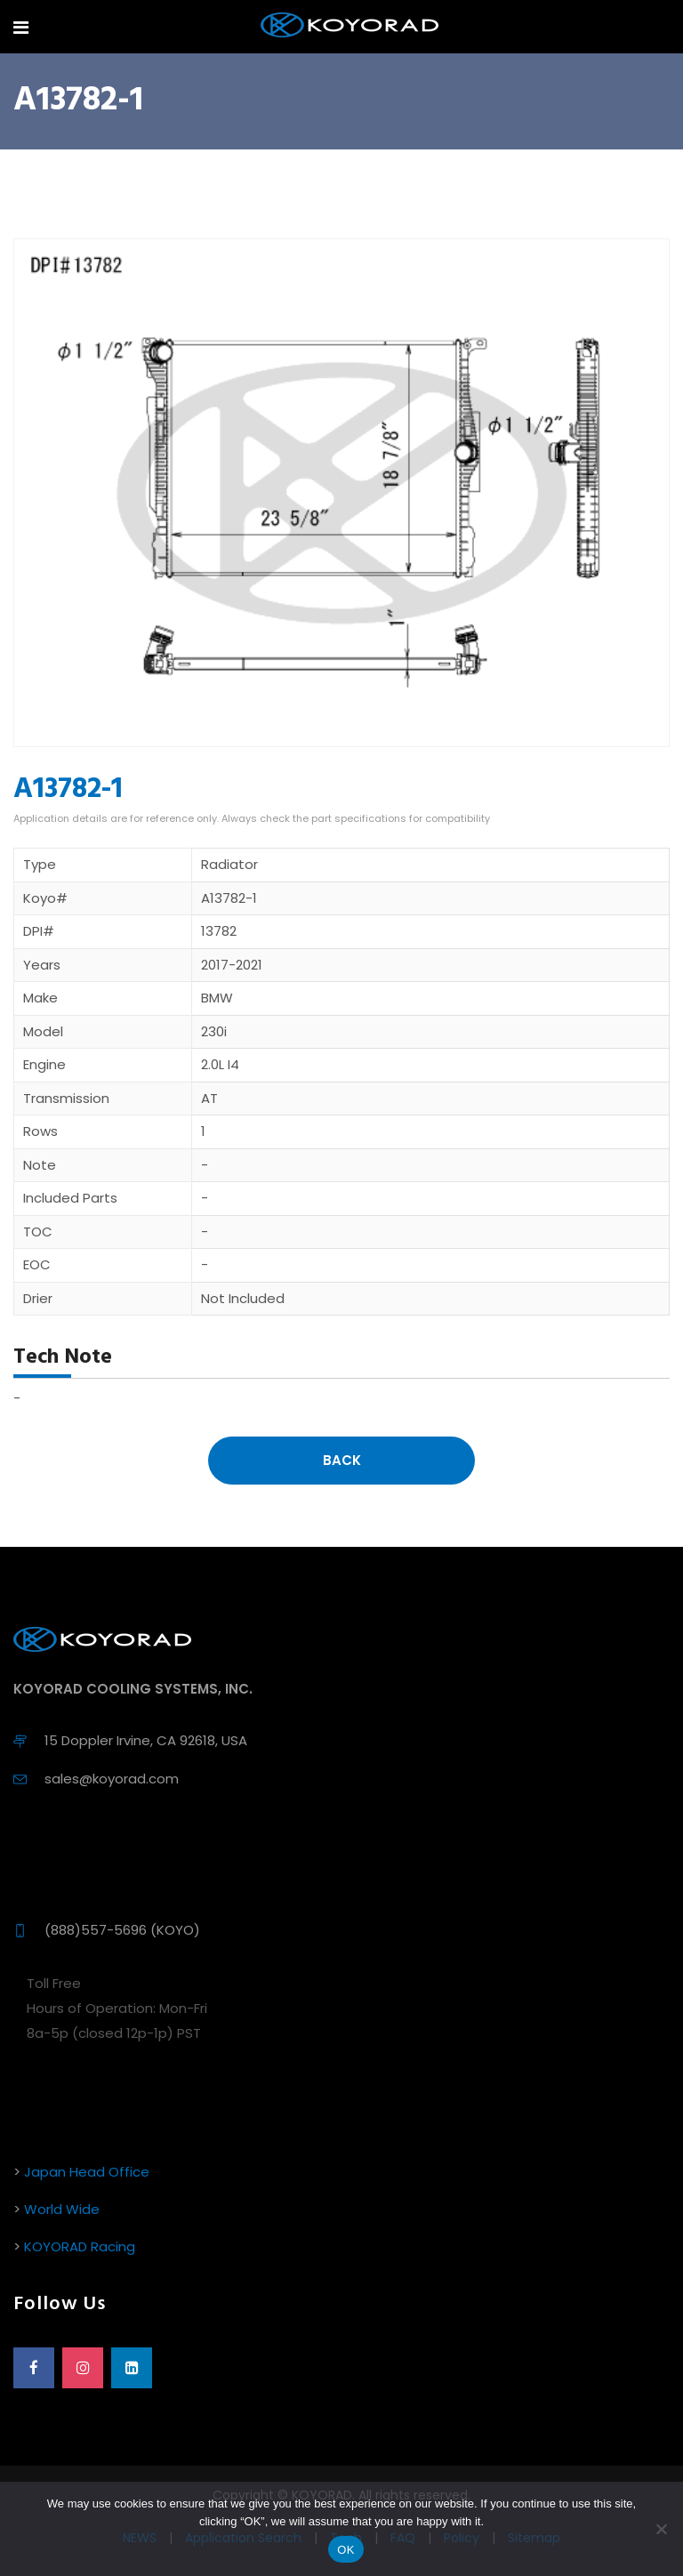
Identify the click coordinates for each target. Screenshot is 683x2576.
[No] (661, 2529)
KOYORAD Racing (79, 2246)
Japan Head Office (86, 2171)
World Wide (62, 2209)
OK (345, 2549)
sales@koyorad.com (111, 1778)
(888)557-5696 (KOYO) (122, 1929)
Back (342, 1460)
